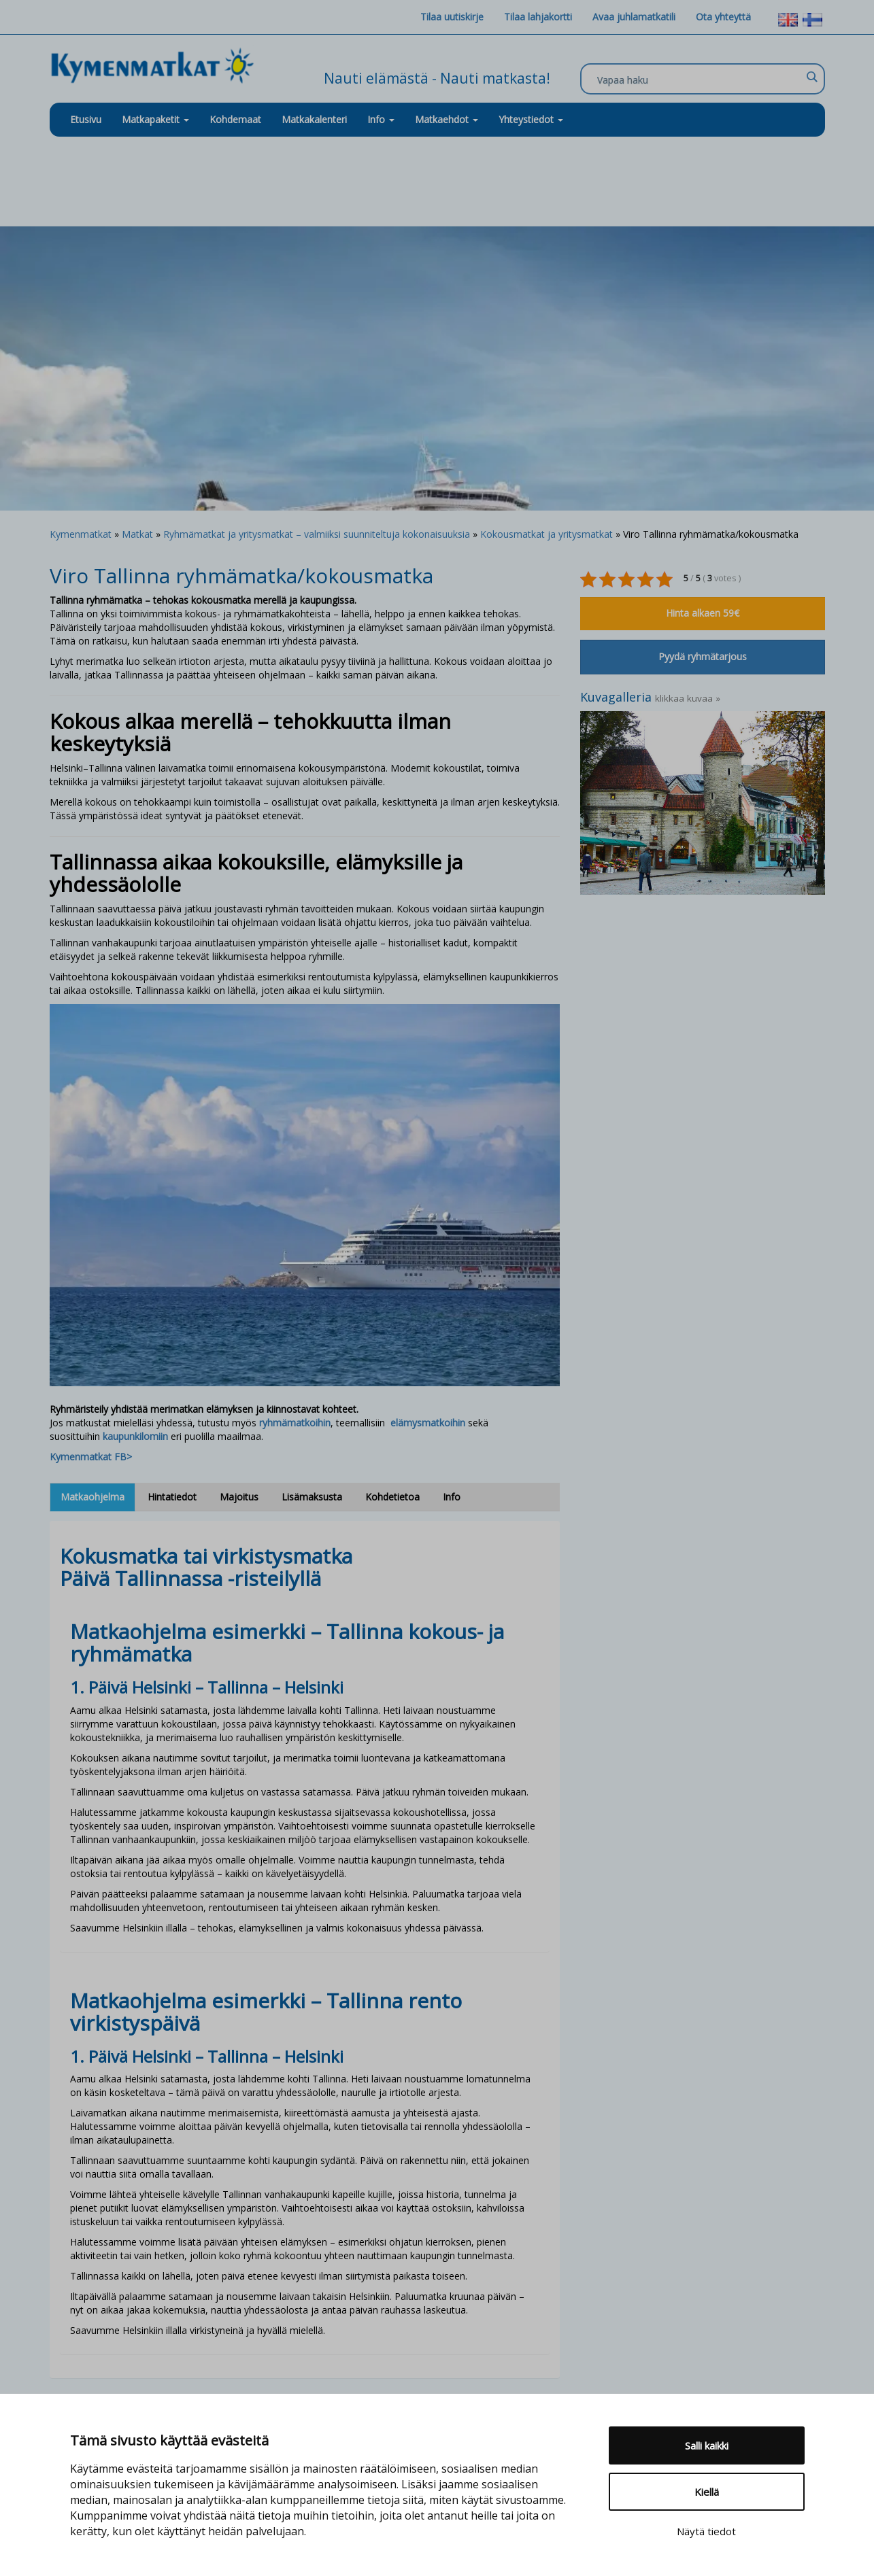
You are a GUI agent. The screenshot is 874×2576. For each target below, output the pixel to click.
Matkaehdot (446, 119)
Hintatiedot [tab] (172, 1496)
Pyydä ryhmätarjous (702, 656)
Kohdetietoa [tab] (392, 1496)
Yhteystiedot (531, 119)
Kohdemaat (235, 119)
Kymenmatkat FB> (91, 1456)
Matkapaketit (155, 119)
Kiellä (706, 2491)
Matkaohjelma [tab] (92, 1496)
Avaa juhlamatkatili (633, 16)
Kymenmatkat (81, 534)
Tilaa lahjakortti (538, 16)
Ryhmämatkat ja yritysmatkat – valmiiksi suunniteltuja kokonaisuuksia (316, 534)
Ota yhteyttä (723, 16)
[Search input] (699, 79)
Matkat (137, 534)
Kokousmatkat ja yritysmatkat (546, 534)
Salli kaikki (706, 2445)
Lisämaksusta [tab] (312, 1496)
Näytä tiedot (706, 2531)
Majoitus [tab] (239, 1496)
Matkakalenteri (314, 119)
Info (380, 119)
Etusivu (85, 119)
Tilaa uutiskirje (452, 16)
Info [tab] (451, 1496)
